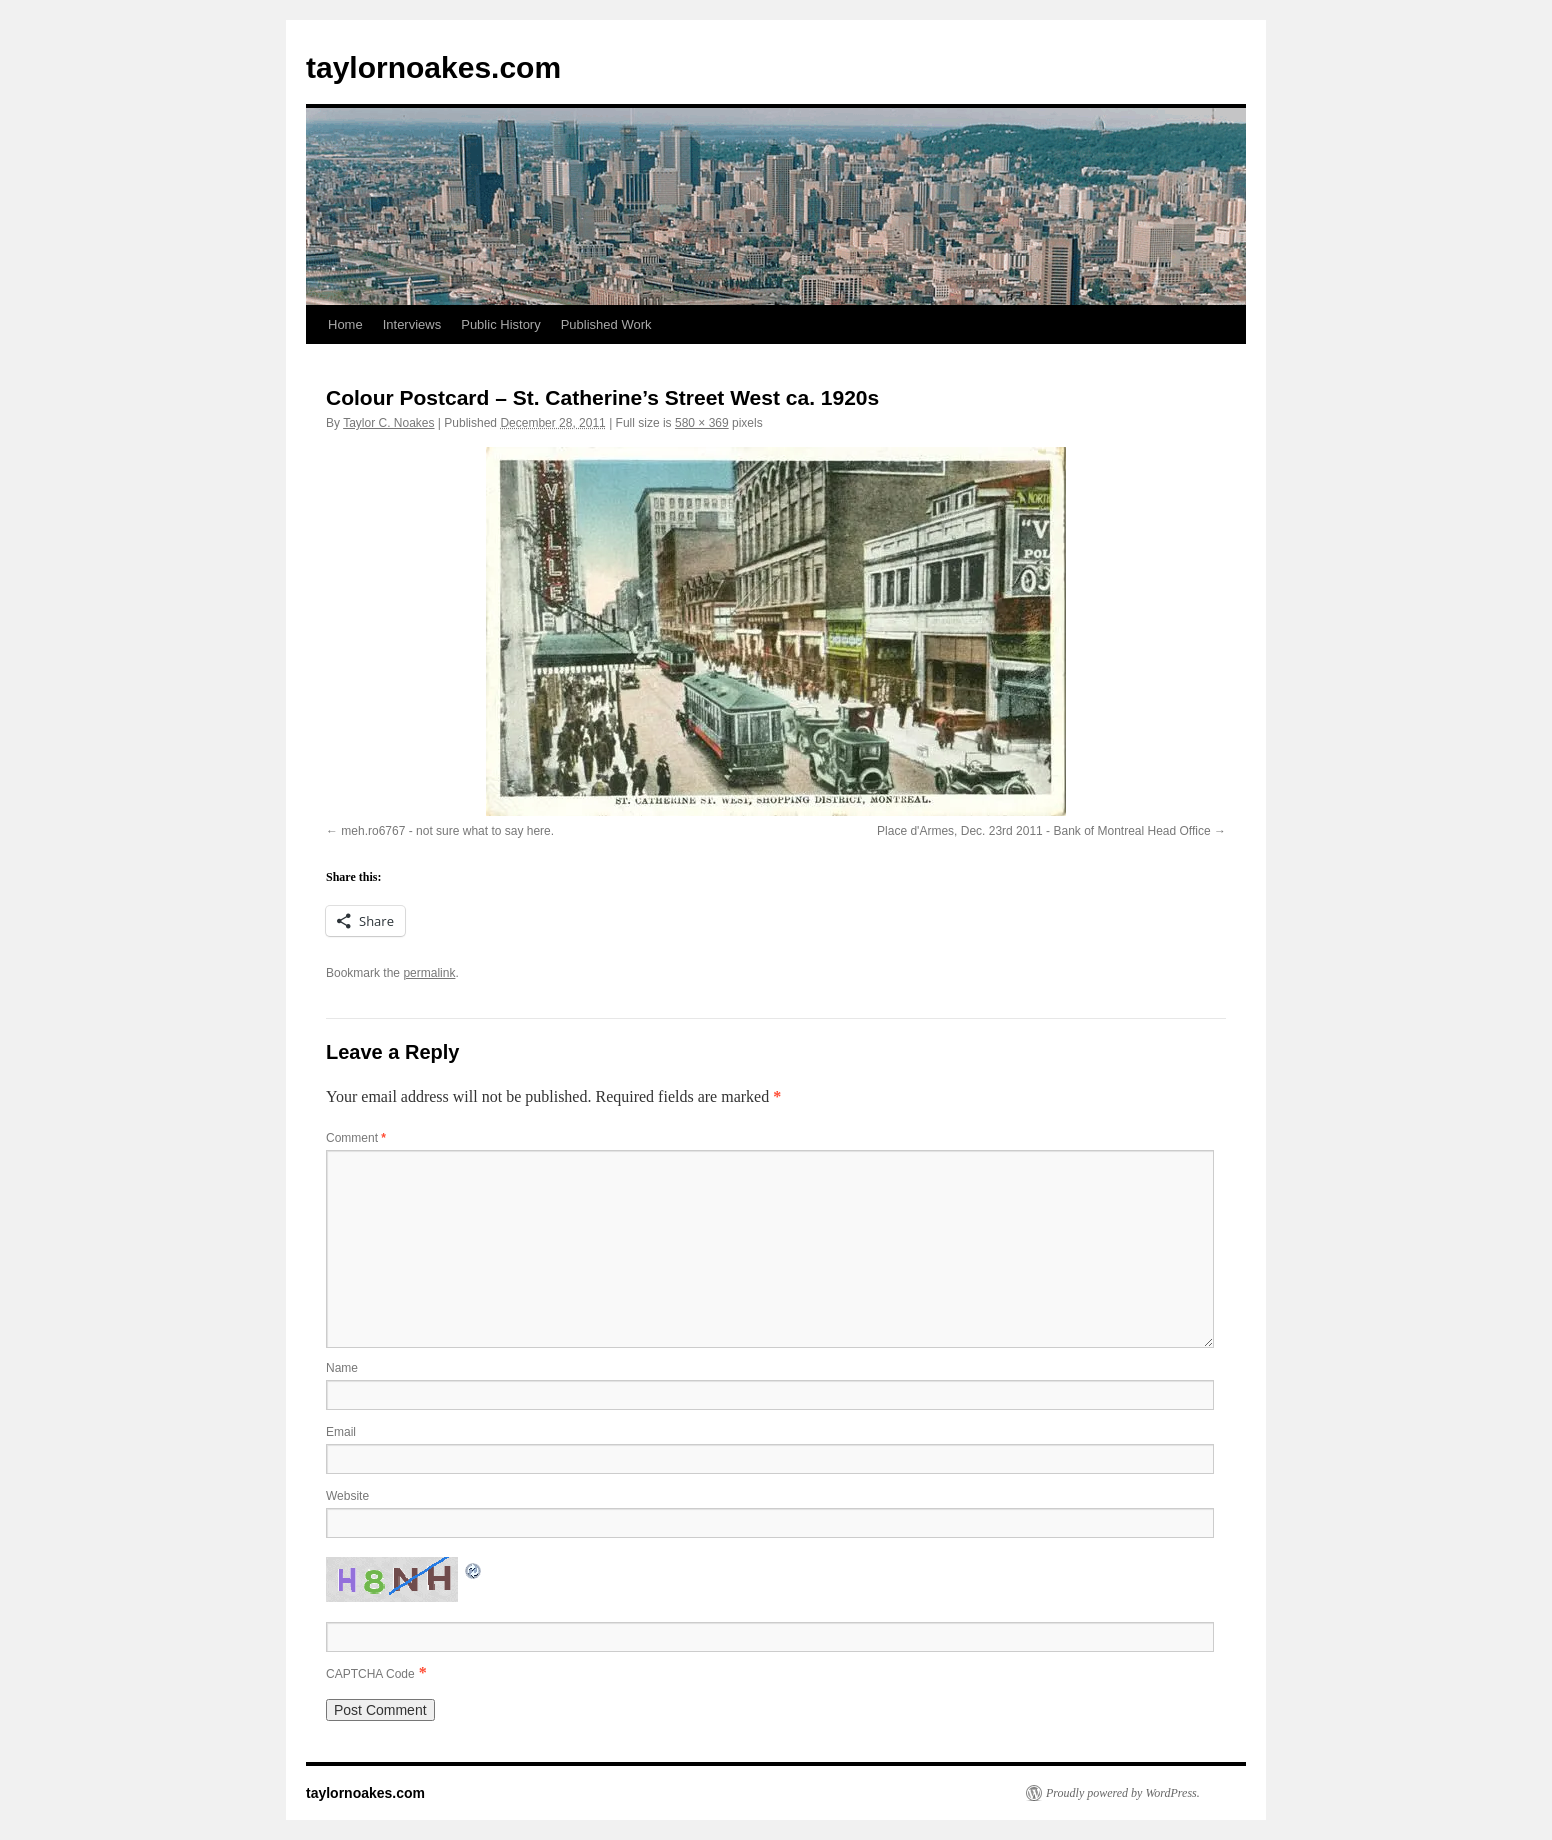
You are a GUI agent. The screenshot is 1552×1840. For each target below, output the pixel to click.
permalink (429, 973)
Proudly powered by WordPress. (1123, 1793)
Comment (356, 1138)
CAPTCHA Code (370, 1674)
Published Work (606, 324)
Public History (500, 324)
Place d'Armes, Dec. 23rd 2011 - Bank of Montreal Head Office (1044, 831)
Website (347, 1496)
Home (345, 324)
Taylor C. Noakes (388, 423)
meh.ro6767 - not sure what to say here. (447, 831)
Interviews (412, 324)
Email (341, 1432)
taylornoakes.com (433, 67)
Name (342, 1368)
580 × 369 (702, 423)
